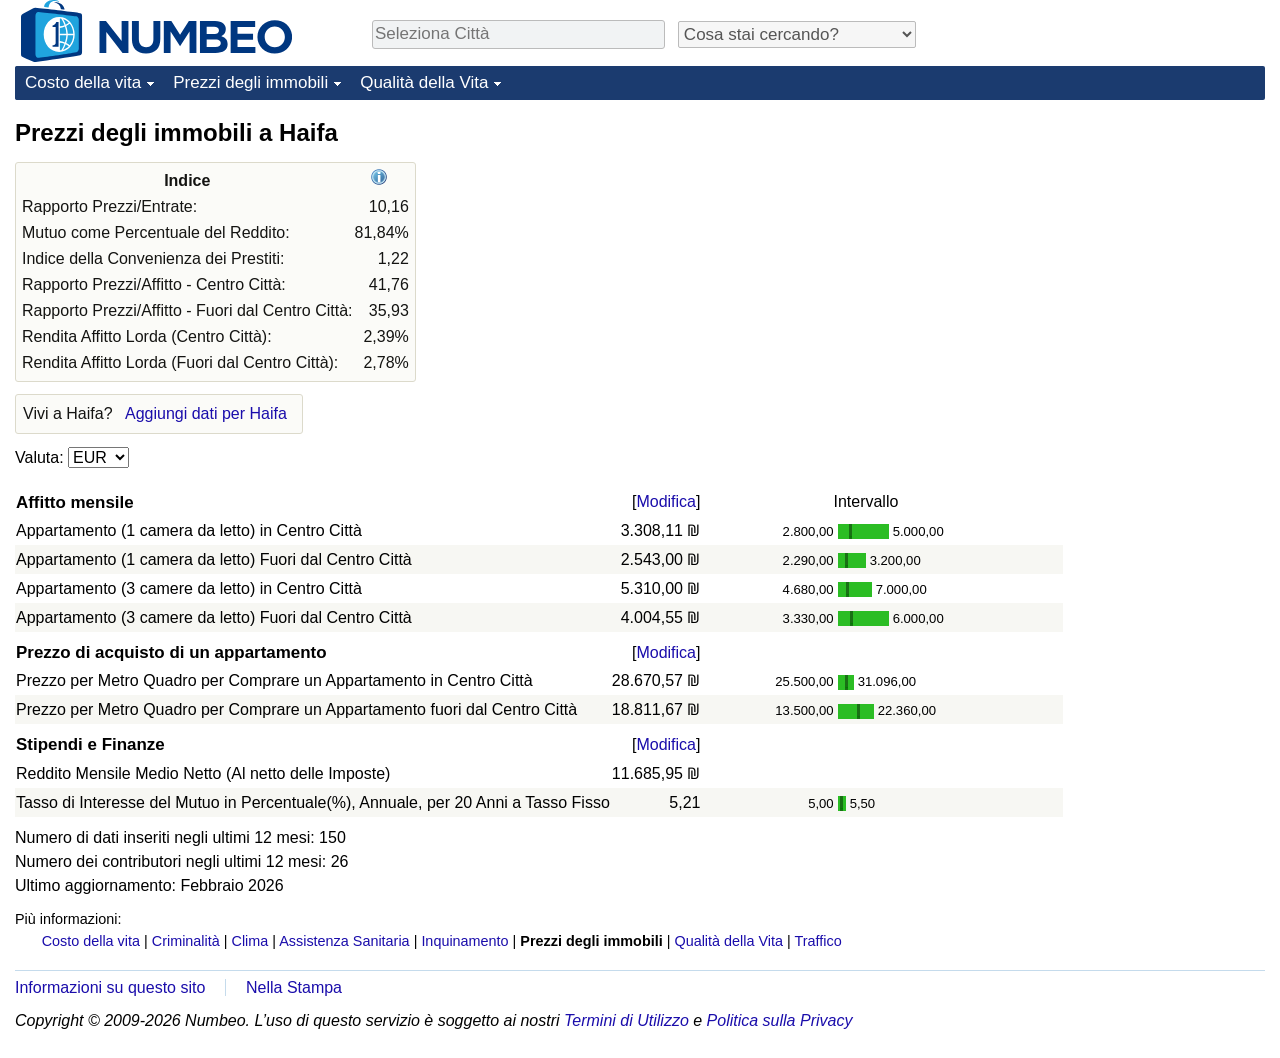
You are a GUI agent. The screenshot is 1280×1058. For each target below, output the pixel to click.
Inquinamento (464, 941)
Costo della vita (83, 82)
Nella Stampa (294, 987)
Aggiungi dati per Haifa (206, 413)
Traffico (817, 941)
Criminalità (186, 941)
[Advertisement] (1115, 242)
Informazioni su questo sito (110, 987)
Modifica (666, 501)
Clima (250, 941)
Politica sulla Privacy (780, 1020)
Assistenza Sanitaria (344, 941)
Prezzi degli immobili (250, 82)
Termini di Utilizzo (626, 1020)
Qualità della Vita (424, 82)
